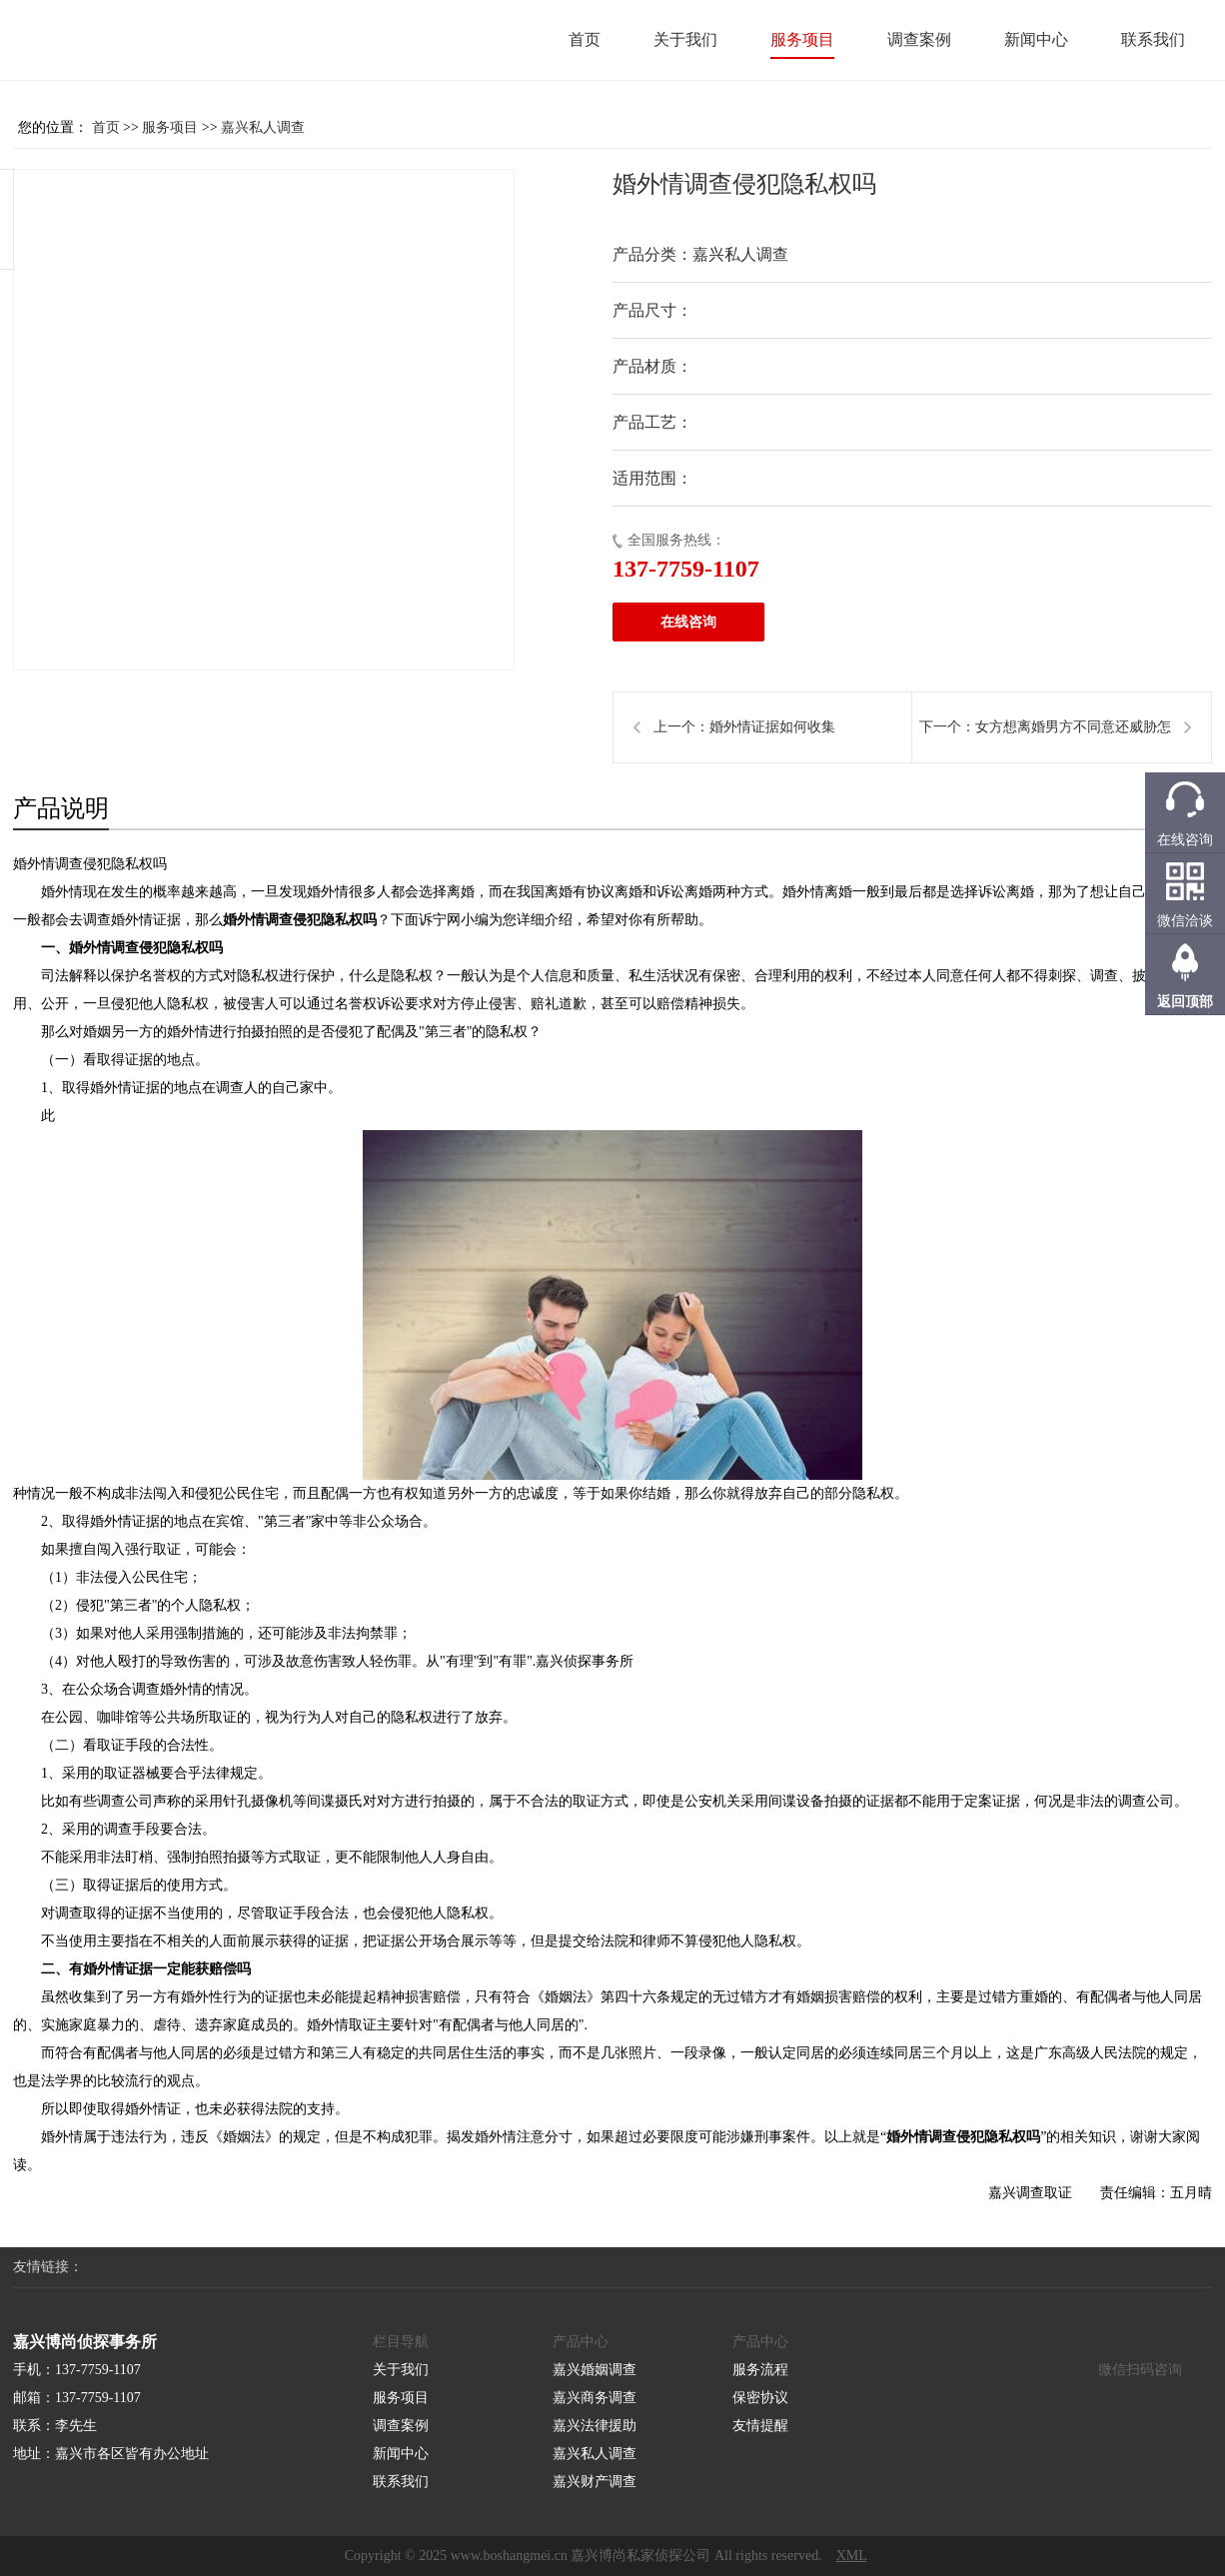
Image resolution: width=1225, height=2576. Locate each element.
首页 (585, 39)
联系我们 (1153, 39)
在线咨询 (688, 622)
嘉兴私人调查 (263, 127)
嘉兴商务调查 (594, 2397)
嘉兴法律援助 (594, 2425)
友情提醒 (760, 2425)
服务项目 (802, 39)
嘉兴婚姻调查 (594, 2369)
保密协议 (760, 2397)
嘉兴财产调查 (594, 2481)
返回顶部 (1185, 1001)
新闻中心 (1036, 39)
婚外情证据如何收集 (772, 726)
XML (851, 2555)
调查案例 (919, 39)
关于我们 (685, 39)
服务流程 (760, 2369)
